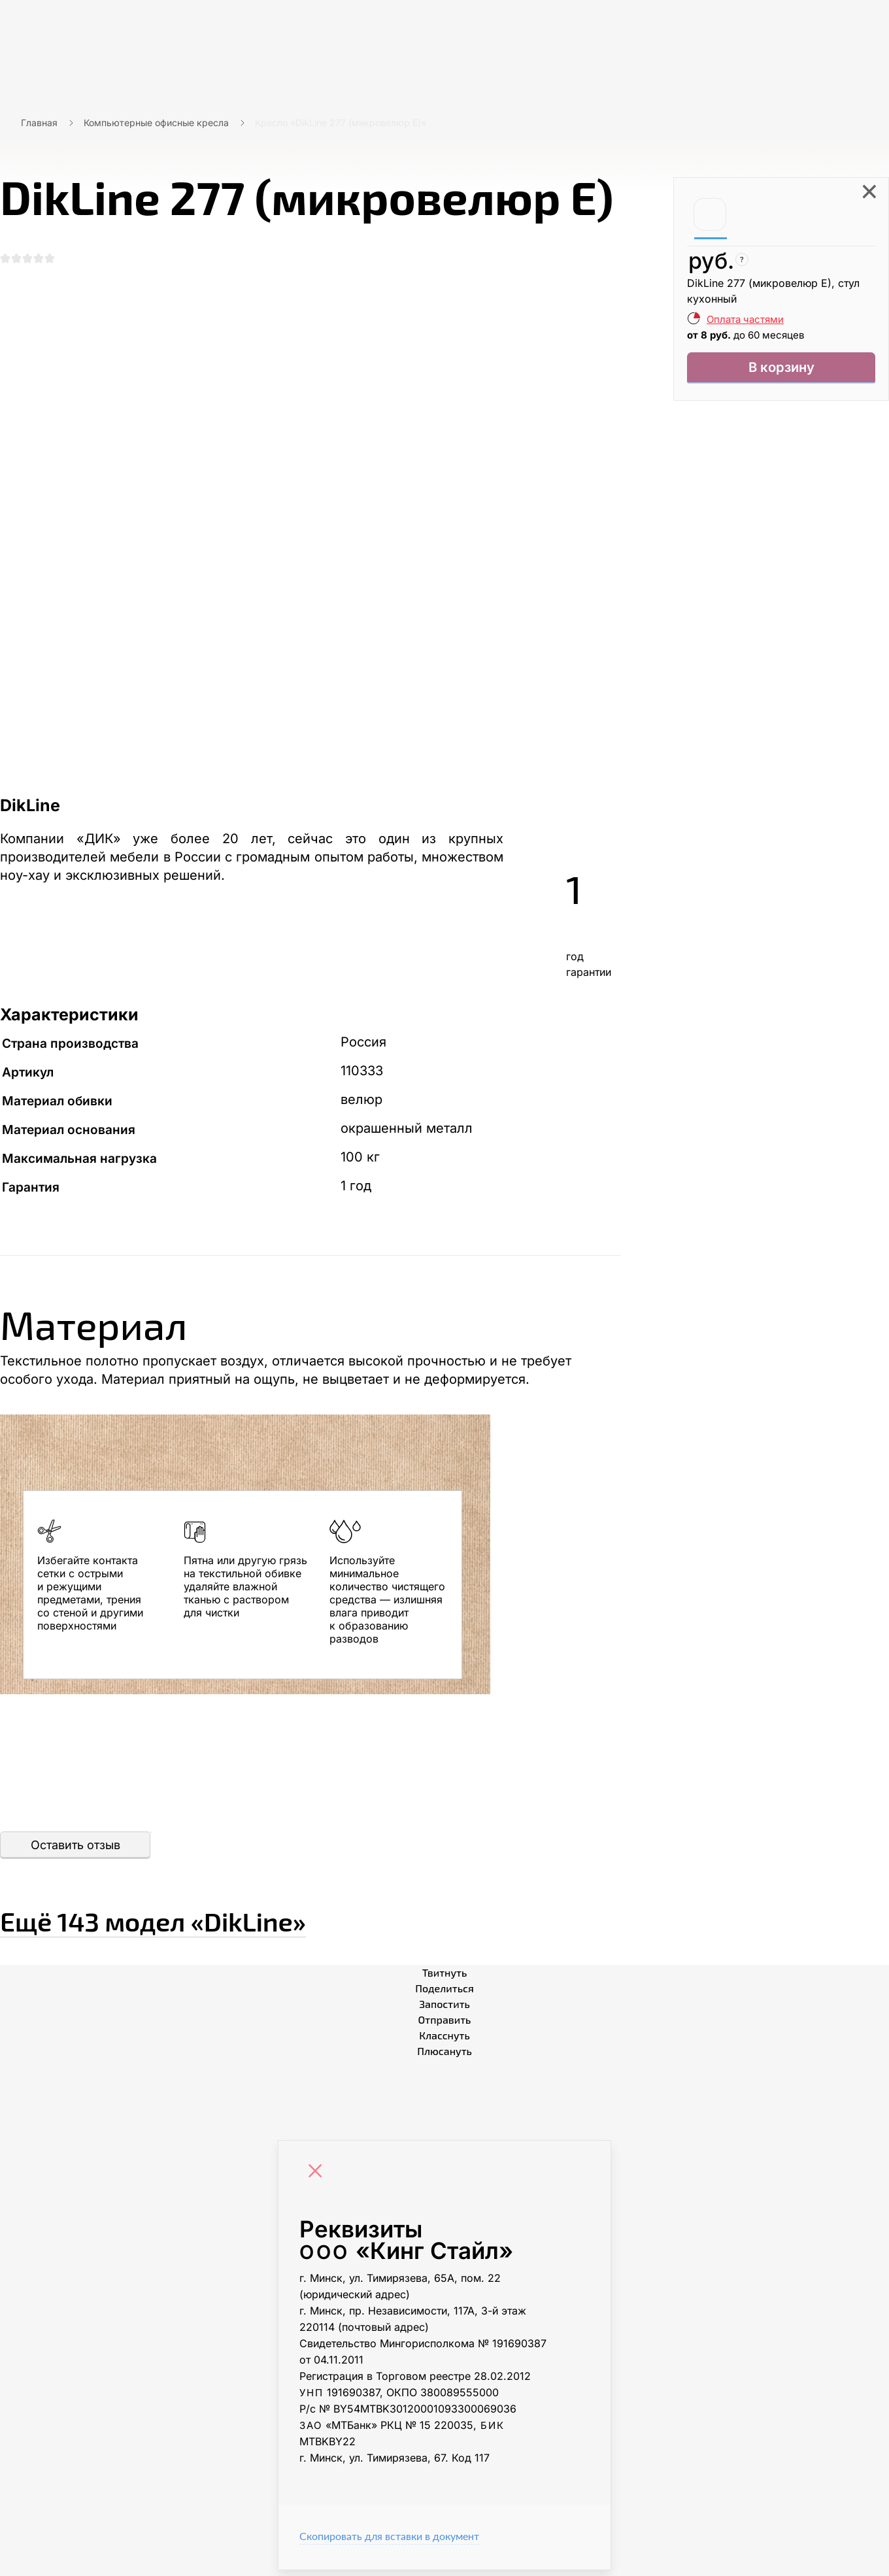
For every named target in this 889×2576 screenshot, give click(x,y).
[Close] (318, 2178)
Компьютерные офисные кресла (156, 122)
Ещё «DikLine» (230, 1921)
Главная (39, 122)
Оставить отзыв (75, 1851)
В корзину (781, 370)
